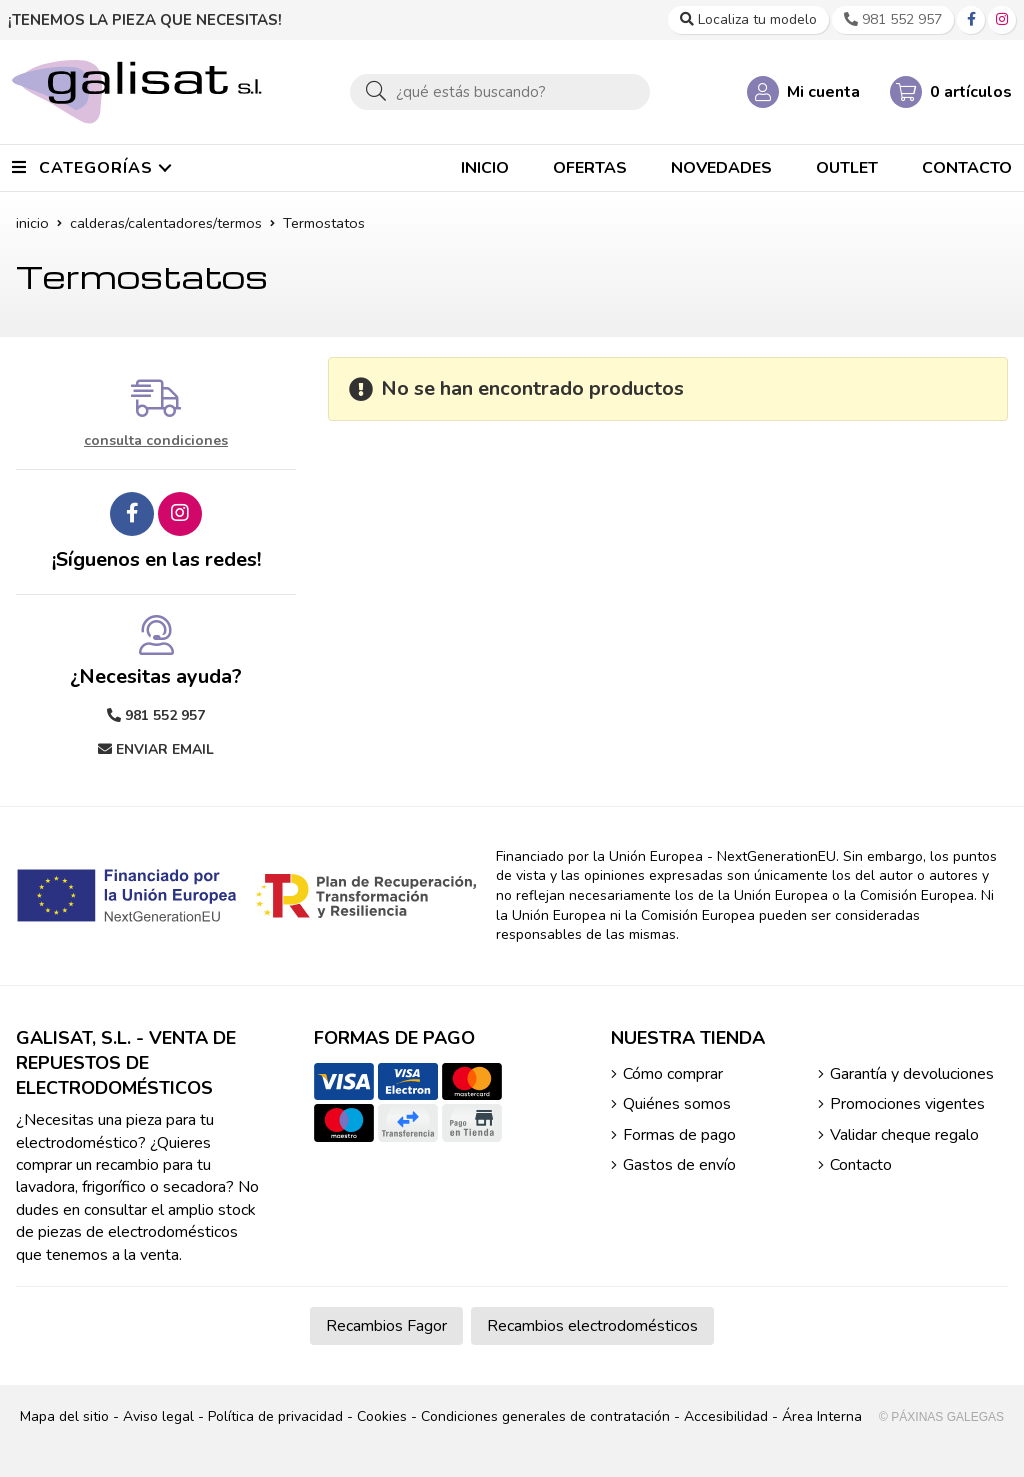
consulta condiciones (156, 441)
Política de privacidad (275, 1416)
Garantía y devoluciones (912, 1074)
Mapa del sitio (64, 1416)
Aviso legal (158, 1416)
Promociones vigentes (907, 1104)
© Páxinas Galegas (941, 1417)
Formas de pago (679, 1135)
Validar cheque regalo (904, 1135)
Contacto (861, 1165)
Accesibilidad (726, 1416)
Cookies (382, 1416)
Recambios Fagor (386, 1326)
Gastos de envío (679, 1165)
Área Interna (822, 1416)
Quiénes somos (677, 1104)
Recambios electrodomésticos (592, 1326)
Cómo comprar (673, 1074)
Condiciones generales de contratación (545, 1416)
